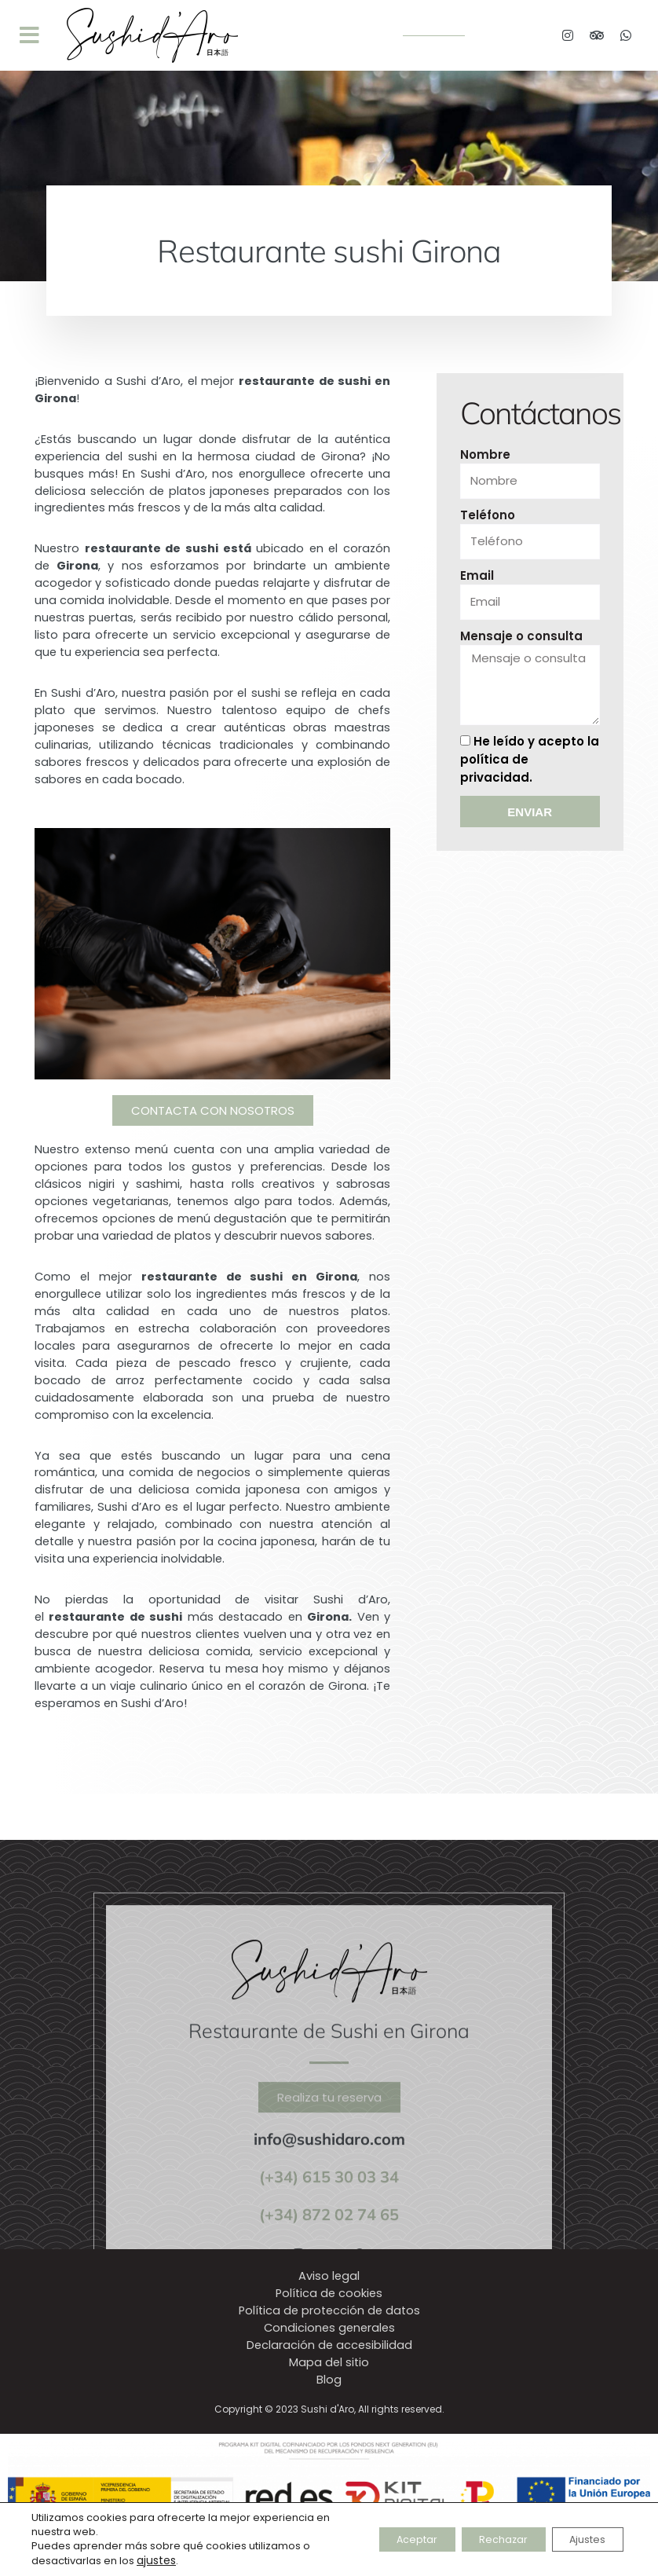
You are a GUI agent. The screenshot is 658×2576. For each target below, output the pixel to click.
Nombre (485, 461)
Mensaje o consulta (521, 642)
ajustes (155, 2561)
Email (477, 581)
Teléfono (487, 521)
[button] (29, 35)
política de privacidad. (501, 774)
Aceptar (381, 2540)
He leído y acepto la (522, 765)
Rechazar (481, 2540)
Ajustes (580, 2540)
